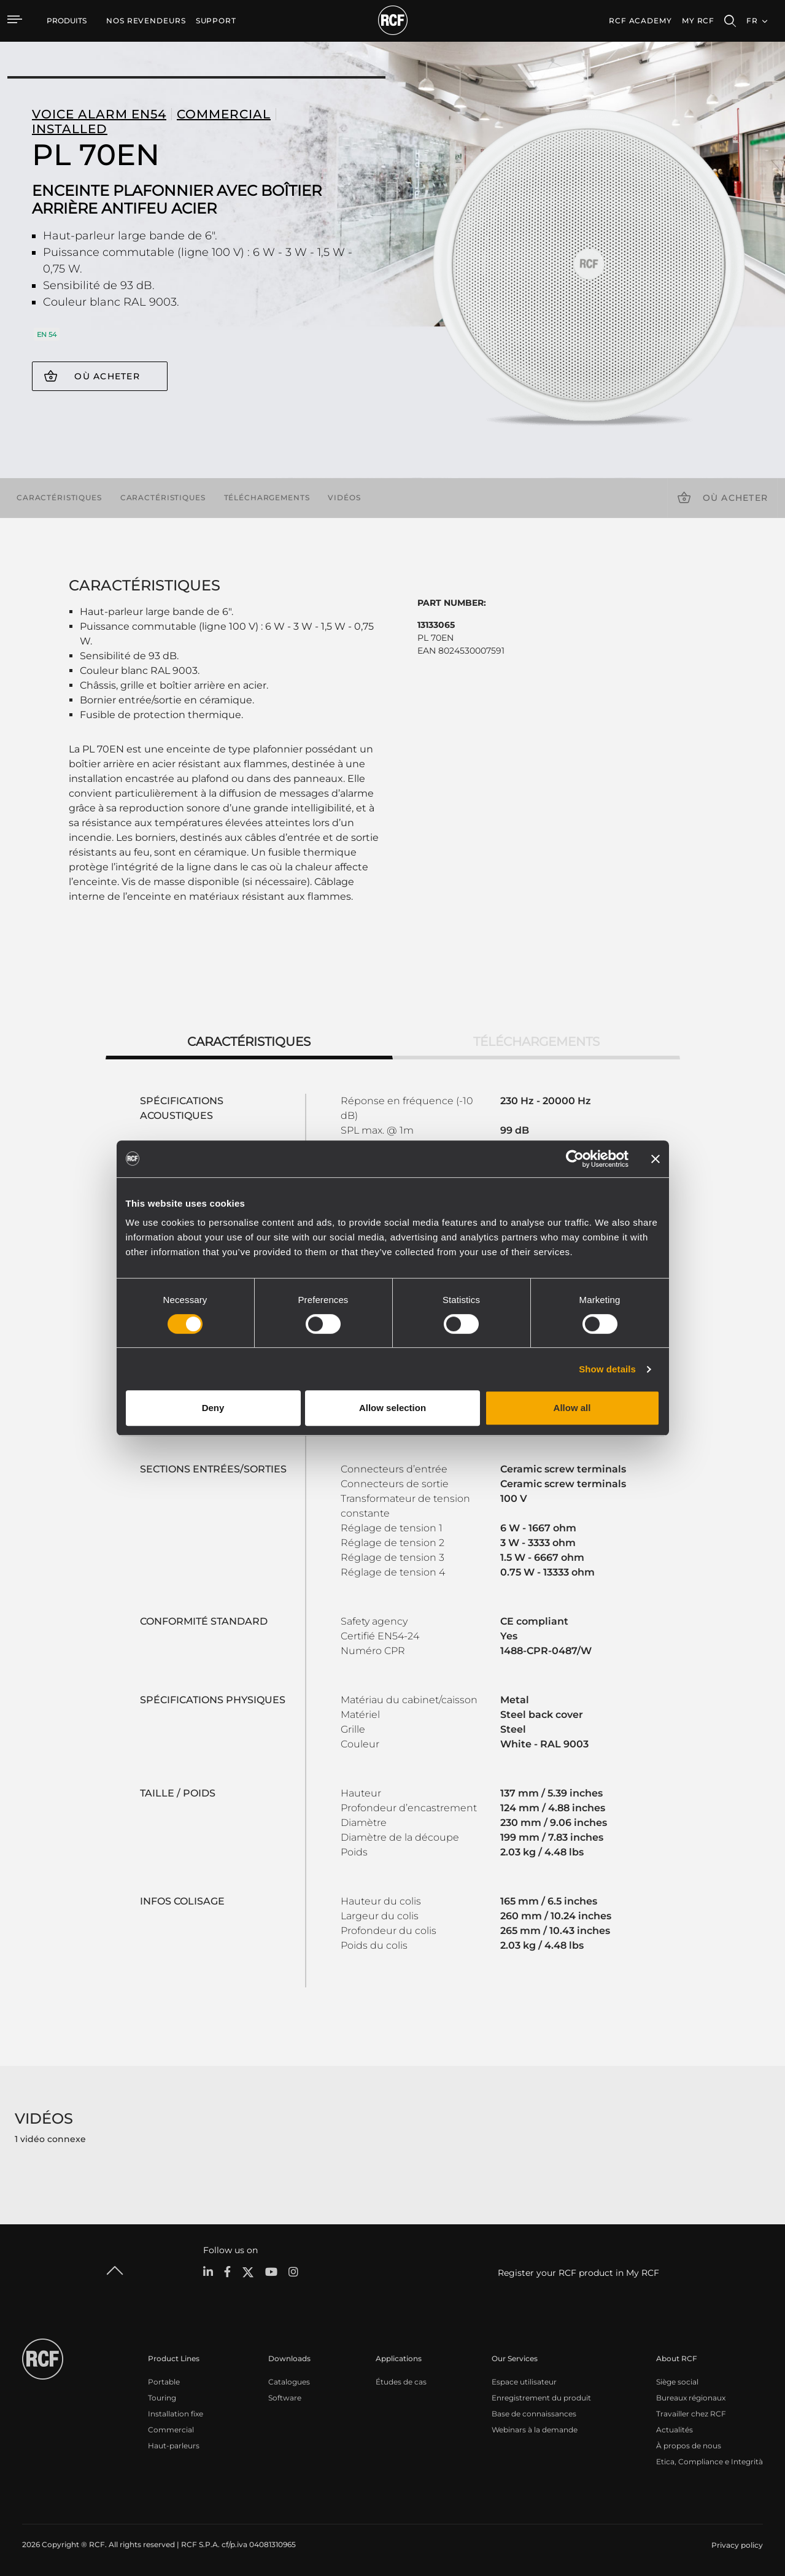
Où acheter (107, 376)
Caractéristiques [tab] (249, 1041)
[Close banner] (655, 1159)
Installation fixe (175, 2413)
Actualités (674, 2429)
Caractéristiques (59, 497)
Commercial (171, 2429)
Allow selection (392, 1407)
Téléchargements (267, 497)
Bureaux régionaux (690, 2397)
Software (284, 2397)
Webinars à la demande (535, 2429)
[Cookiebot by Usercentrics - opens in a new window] (574, 1159)
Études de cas (401, 2381)
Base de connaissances (534, 2413)
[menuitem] (146, 20)
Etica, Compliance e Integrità (709, 2461)
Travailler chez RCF (691, 2413)
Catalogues (289, 2381)
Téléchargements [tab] (536, 1041)
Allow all (572, 1407)
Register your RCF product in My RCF (578, 2272)
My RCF (698, 20)
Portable (164, 2381)
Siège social (677, 2381)
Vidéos (344, 497)
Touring (162, 2397)
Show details (607, 1369)
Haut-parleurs (173, 2445)
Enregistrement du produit (541, 2397)
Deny (213, 1407)
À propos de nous (688, 2445)
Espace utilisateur (524, 2381)
